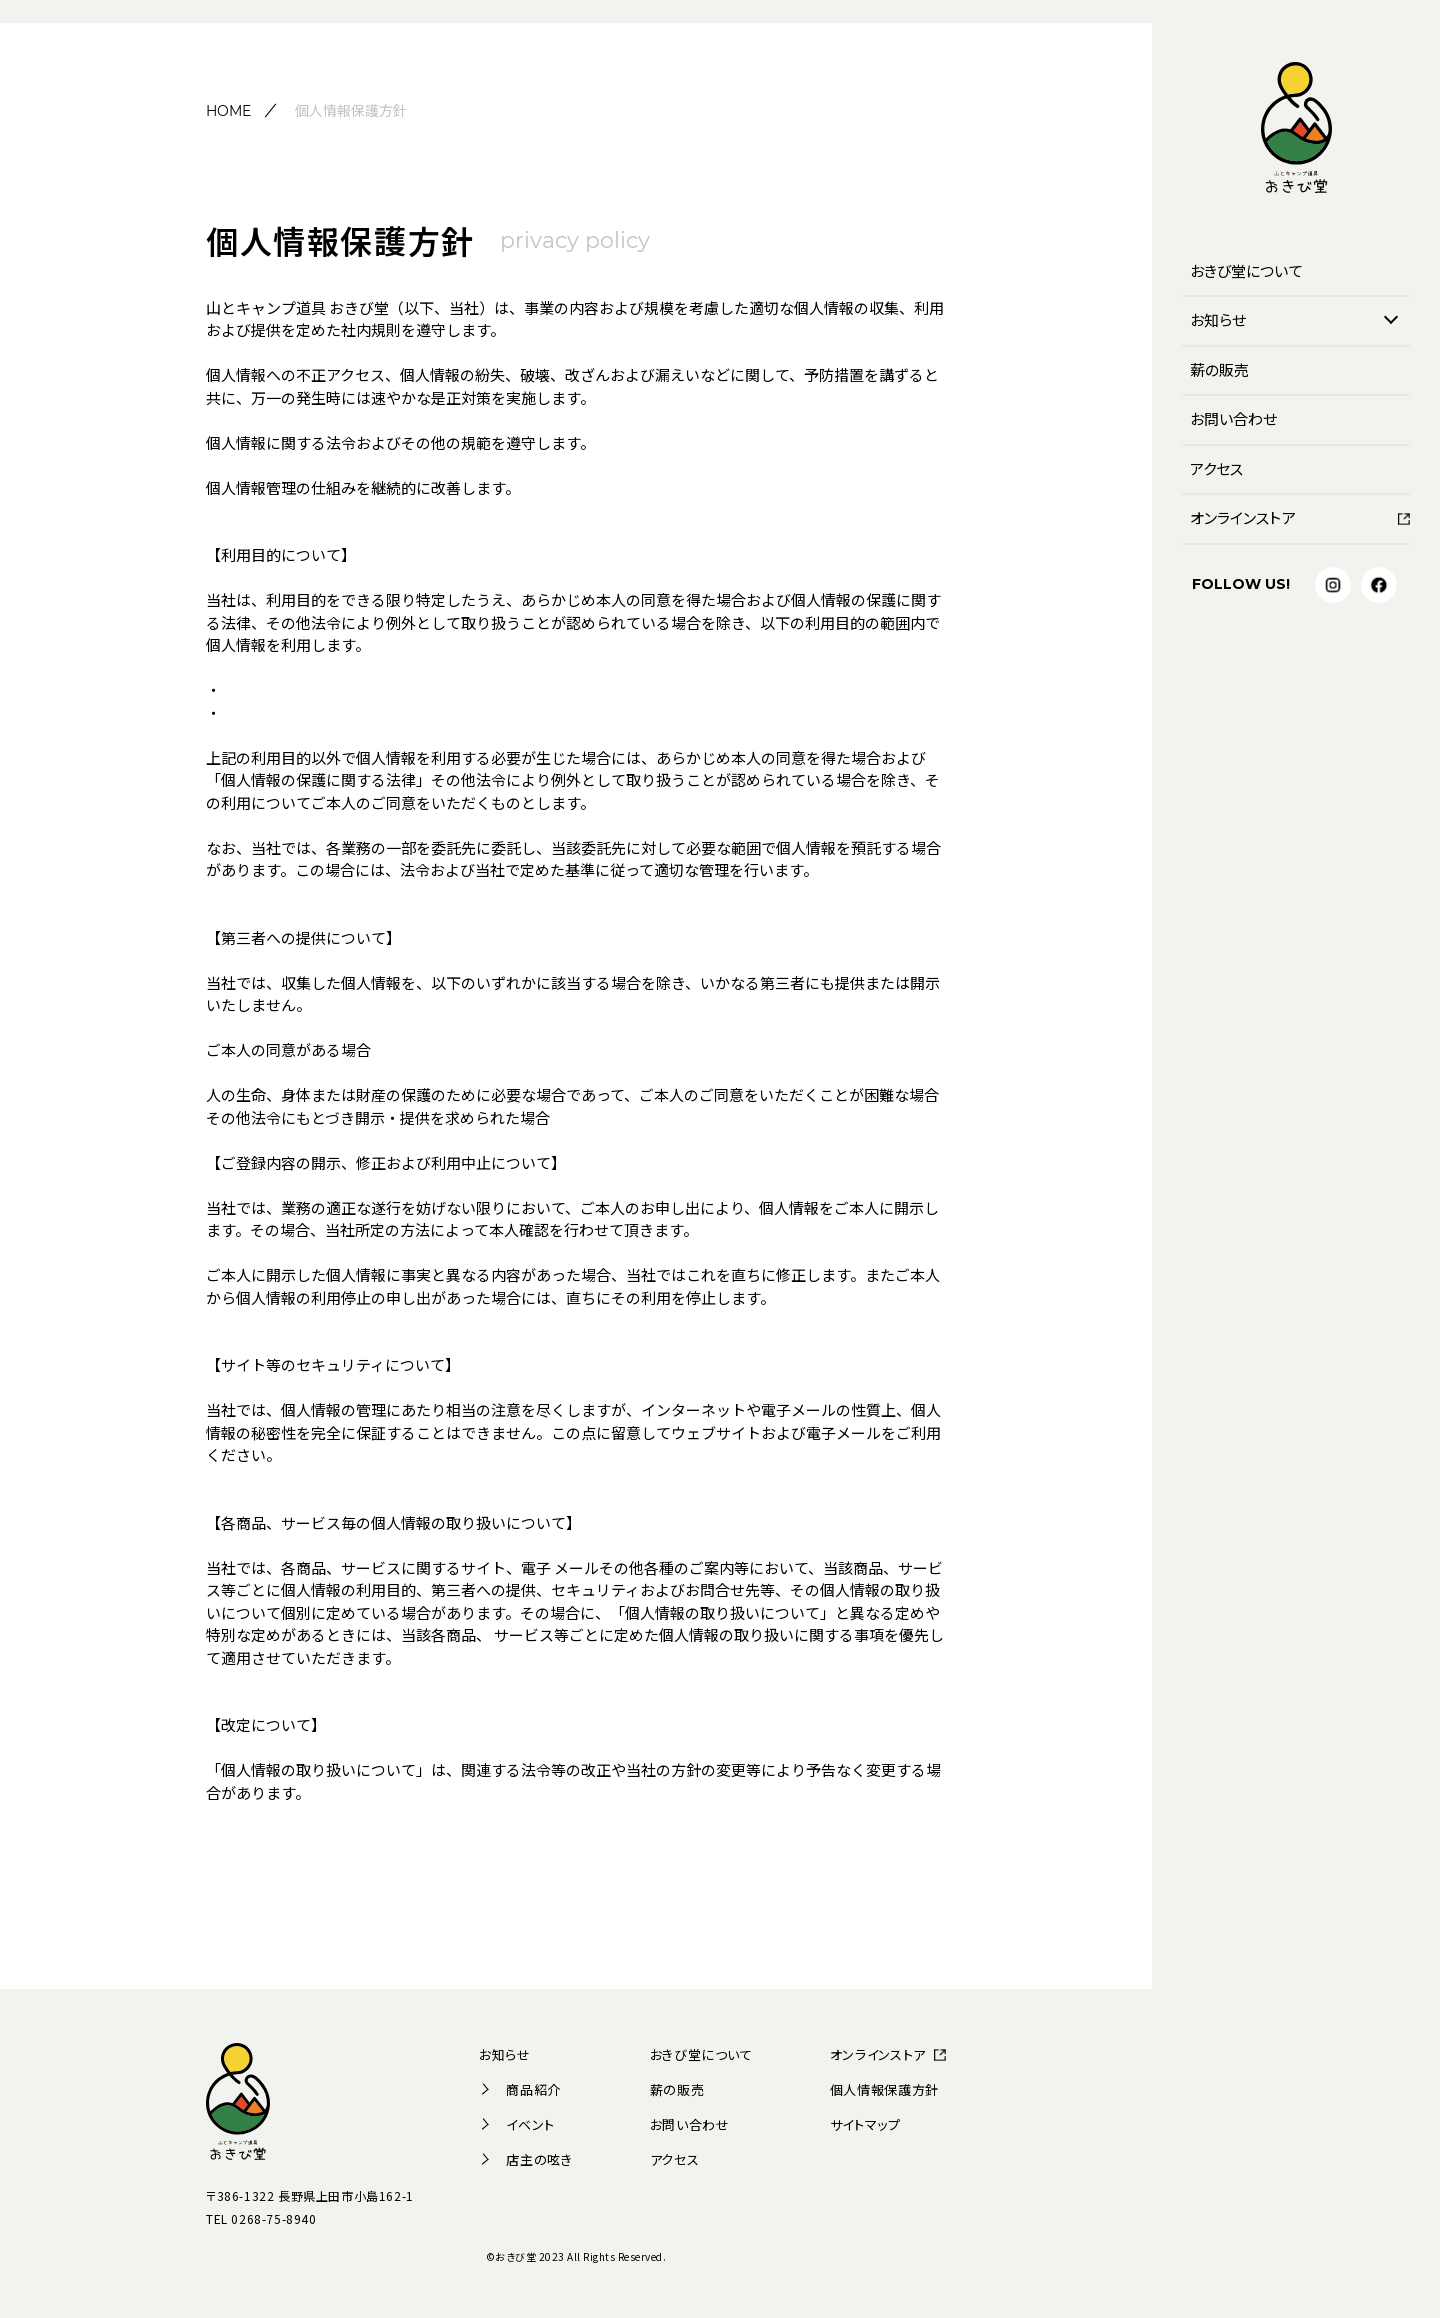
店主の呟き (526, 2159)
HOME (228, 111)
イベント (517, 2124)
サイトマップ (865, 2124)
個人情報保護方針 (884, 2089)
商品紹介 (520, 2089)
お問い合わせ (1233, 418)
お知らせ (1218, 319)
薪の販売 (1219, 369)
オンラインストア (1243, 517)
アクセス (1216, 468)
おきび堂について (1246, 270)
